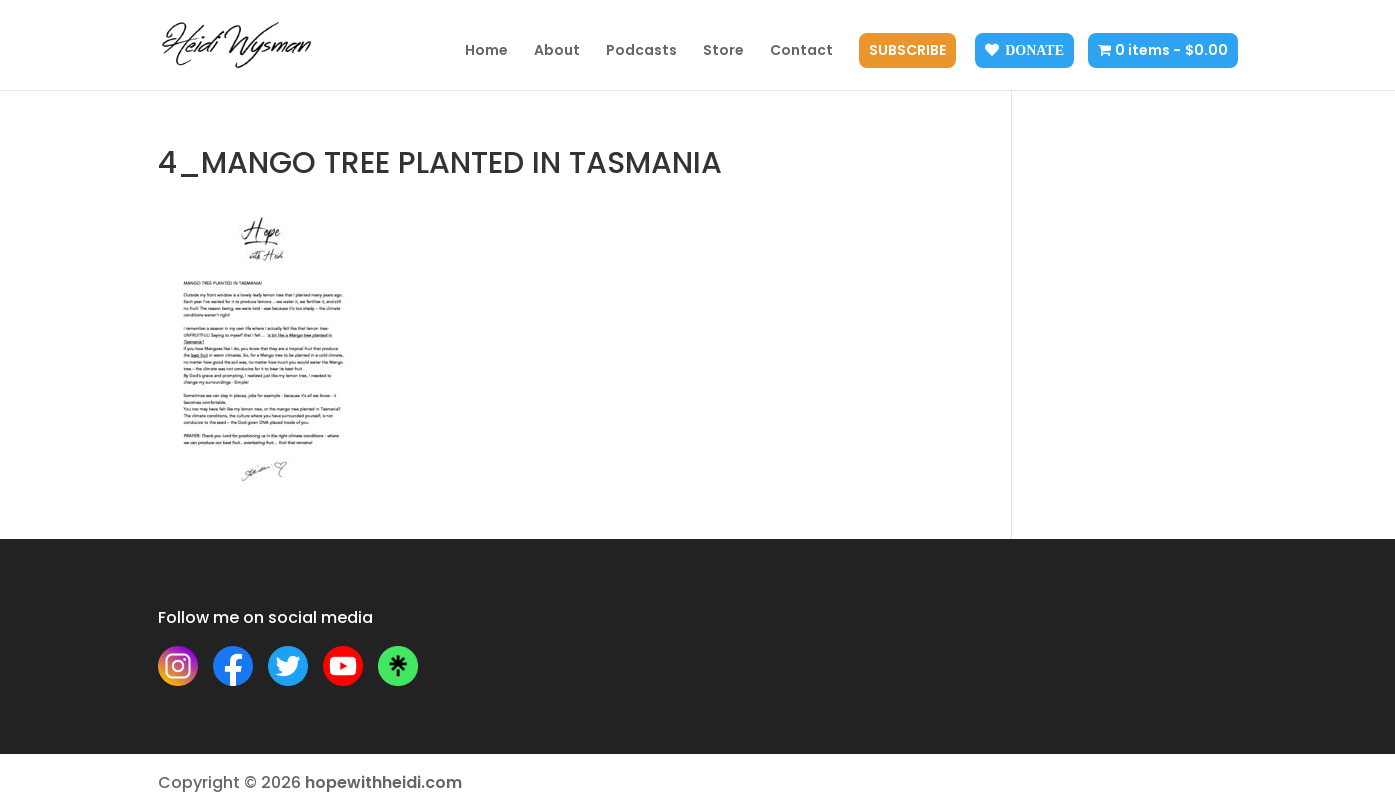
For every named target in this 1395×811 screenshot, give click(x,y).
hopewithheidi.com (383, 782)
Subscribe (907, 51)
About (557, 51)
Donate (1034, 50)
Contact (801, 51)
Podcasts (641, 51)
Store (723, 51)
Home (486, 51)
